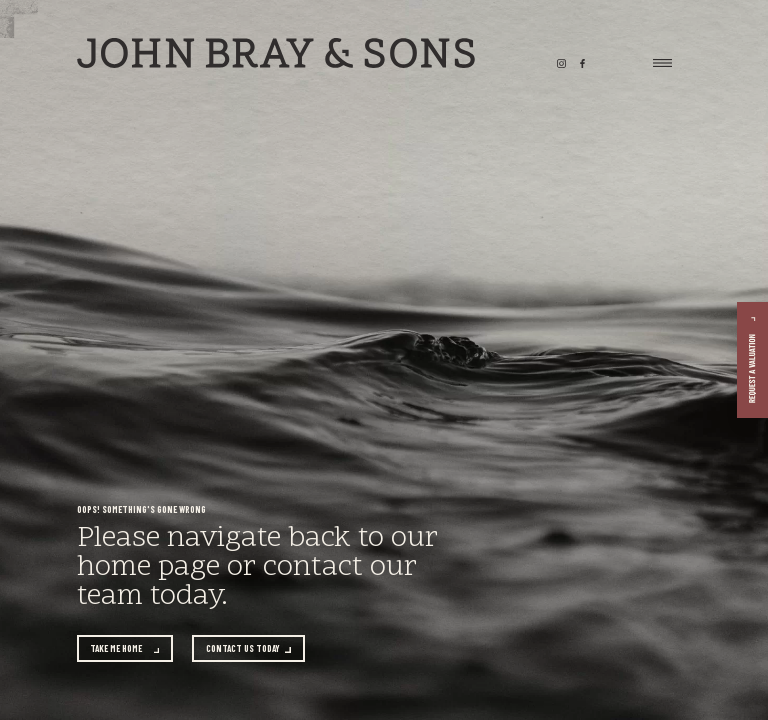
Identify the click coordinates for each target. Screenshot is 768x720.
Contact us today (243, 648)
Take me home (116, 648)
